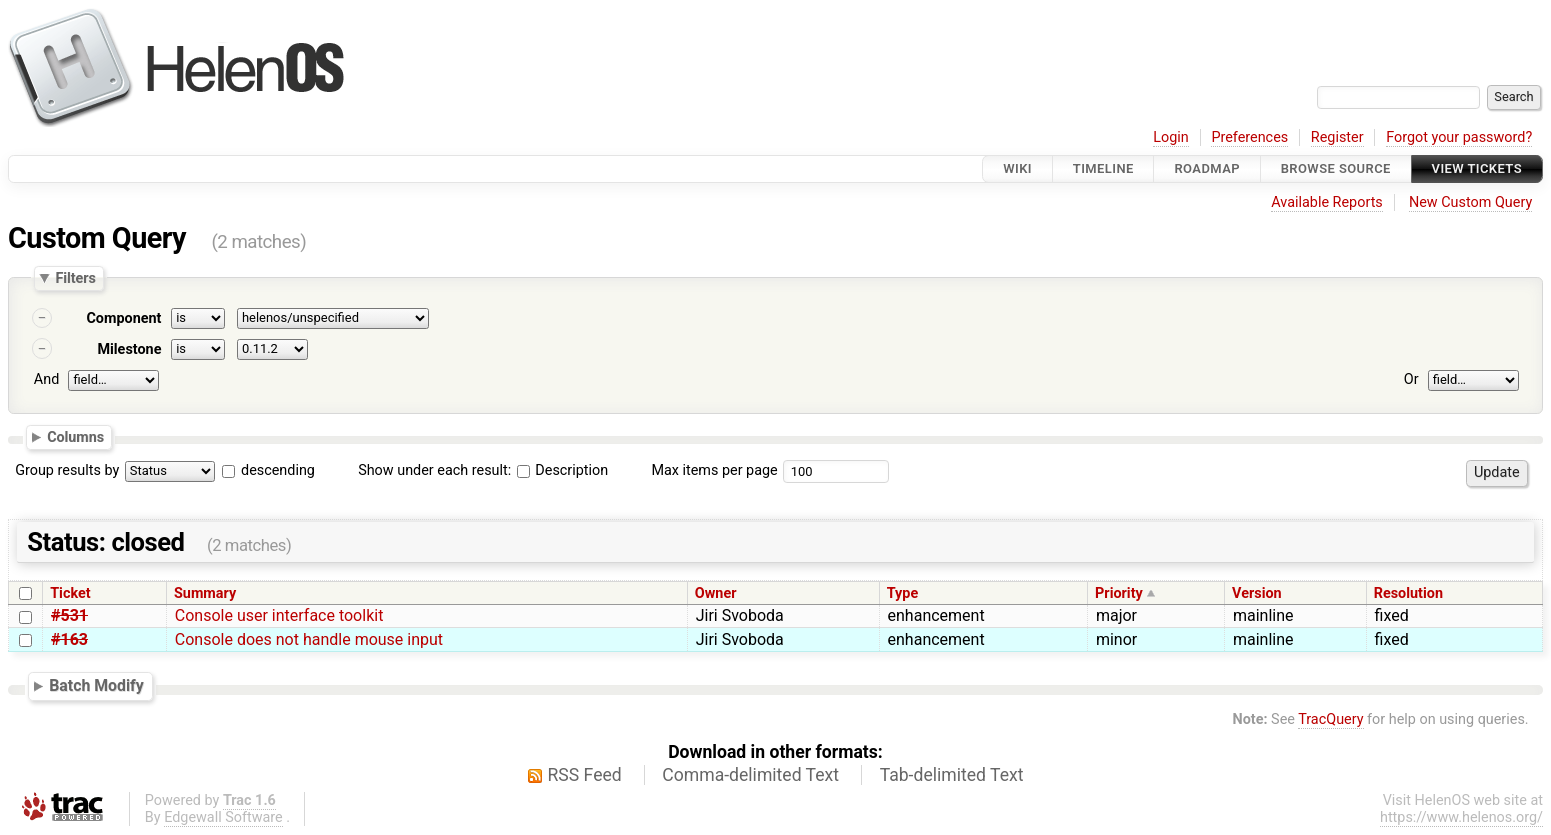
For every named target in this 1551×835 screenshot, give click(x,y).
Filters (75, 278)
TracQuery (1330, 719)
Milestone (129, 349)
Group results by (67, 470)
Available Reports (1327, 202)
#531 (69, 615)
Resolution (1408, 593)
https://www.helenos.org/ (1461, 817)
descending (278, 470)
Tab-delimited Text (952, 775)
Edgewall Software (223, 817)
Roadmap (1207, 168)
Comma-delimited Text (750, 775)
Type (902, 593)
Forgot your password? (1459, 137)
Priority (1119, 593)
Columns (75, 436)
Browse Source (1336, 168)
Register (1337, 137)
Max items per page (714, 470)
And (46, 379)
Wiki (1017, 168)
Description (562, 470)
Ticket (70, 593)
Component (123, 318)
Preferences (1249, 137)
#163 (69, 639)
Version (1257, 593)
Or (1411, 379)
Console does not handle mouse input (309, 639)
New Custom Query (1470, 202)
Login (1171, 137)
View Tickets (1477, 168)
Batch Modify (96, 685)
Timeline (1103, 168)
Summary (205, 593)
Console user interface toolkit (279, 615)
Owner (716, 593)
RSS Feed (585, 775)
